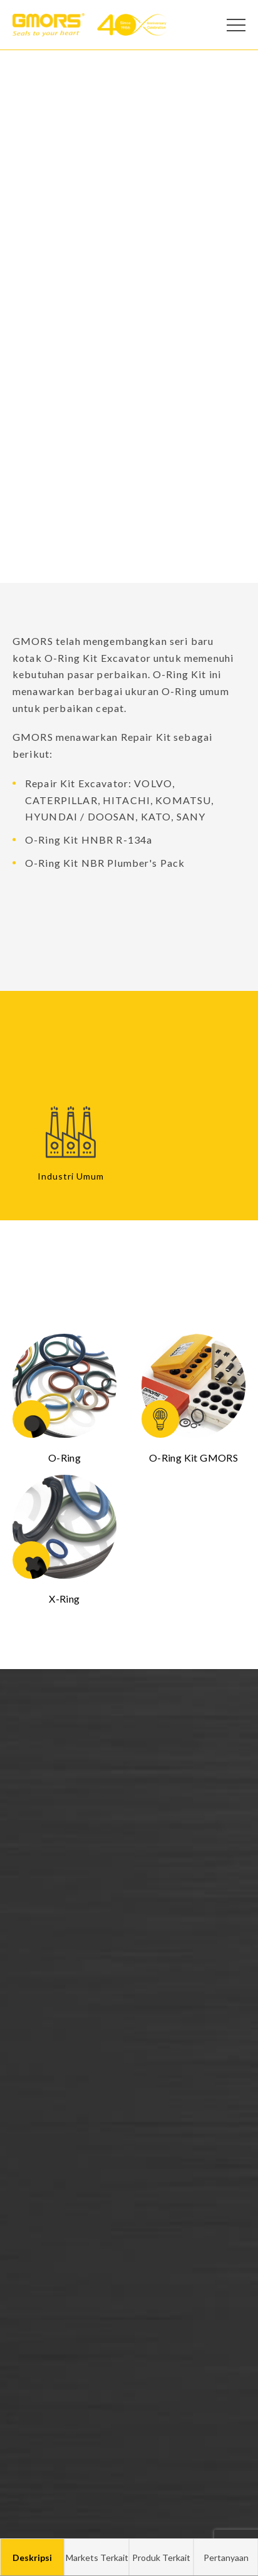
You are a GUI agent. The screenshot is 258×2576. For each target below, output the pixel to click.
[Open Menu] (236, 25)
